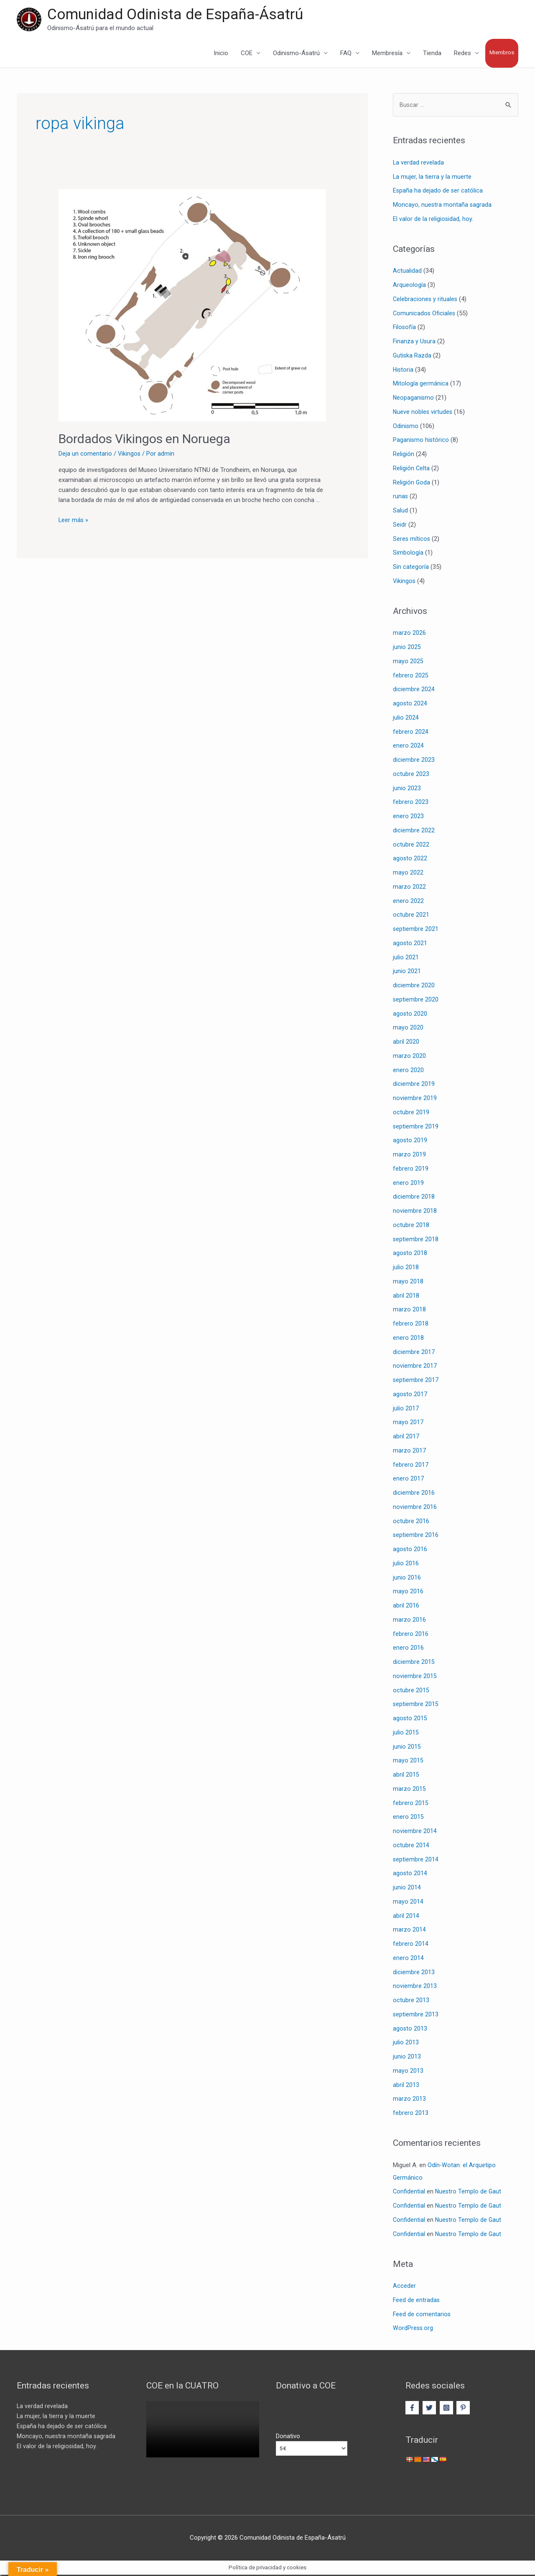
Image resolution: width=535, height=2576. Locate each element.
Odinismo (406, 427)
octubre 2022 (411, 845)
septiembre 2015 (416, 1705)
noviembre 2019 (415, 1099)
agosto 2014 (410, 1874)
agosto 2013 (410, 2029)
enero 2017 (408, 1479)
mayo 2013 (408, 2072)
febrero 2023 (410, 803)
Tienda (432, 54)
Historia (403, 370)
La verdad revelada (418, 163)
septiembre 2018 (416, 1240)
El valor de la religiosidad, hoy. (433, 220)
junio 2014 (407, 1888)
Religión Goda (412, 483)
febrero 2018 (410, 1325)
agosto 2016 (410, 1550)
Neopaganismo (414, 399)
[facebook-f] (413, 2409)
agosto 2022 (410, 859)
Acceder (404, 2287)
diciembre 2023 (414, 761)
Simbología (408, 554)
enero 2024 (408, 746)
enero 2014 (408, 1959)
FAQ (346, 54)
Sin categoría (411, 568)
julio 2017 (406, 1409)
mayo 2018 (408, 1282)
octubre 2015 (411, 1691)
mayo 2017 (408, 1423)
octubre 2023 (411, 775)
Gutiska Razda (412, 356)
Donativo (288, 2437)
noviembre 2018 (415, 1212)
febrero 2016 (410, 1634)
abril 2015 (406, 1776)
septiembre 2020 (416, 1000)
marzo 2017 (409, 1451)
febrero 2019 (410, 1170)
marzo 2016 (409, 1621)
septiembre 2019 (416, 1127)
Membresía (387, 54)
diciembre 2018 (414, 1198)
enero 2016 (408, 1649)
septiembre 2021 (416, 930)
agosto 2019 (410, 1141)
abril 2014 (406, 1916)
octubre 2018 (411, 1226)
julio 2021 (406, 958)
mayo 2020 (408, 1028)
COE (246, 54)
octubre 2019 (411, 1113)
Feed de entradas (417, 2301)
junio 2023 (407, 789)
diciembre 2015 (414, 1663)
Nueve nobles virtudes (423, 413)
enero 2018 (408, 1339)
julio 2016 (406, 1564)
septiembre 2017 (416, 1381)
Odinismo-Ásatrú (296, 54)
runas (400, 497)
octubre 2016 (411, 1522)
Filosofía (405, 328)
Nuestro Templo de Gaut (469, 2192)
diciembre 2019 (414, 1085)
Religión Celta (411, 469)
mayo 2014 (408, 1903)
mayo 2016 (408, 1592)
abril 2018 (406, 1296)
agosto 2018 (410, 1254)
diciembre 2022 (414, 831)
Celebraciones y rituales (426, 300)
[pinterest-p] (464, 2409)
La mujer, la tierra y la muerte (432, 177)
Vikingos (129, 454)
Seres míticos (412, 539)
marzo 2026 (409, 634)
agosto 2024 (410, 704)
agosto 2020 (410, 1014)
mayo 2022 (408, 873)
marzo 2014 (409, 1931)
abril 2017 (406, 1437)
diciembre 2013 (414, 1973)
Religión (403, 455)
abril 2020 (406, 1043)
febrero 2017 (410, 1465)
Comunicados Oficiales (424, 314)
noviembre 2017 (415, 1367)
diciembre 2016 (414, 1494)
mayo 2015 (408, 1761)
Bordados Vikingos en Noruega (144, 439)
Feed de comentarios (422, 2315)
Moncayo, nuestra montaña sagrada (442, 206)
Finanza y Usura (414, 342)
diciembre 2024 (414, 690)
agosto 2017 (410, 1395)
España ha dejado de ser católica (438, 191)
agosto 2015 (410, 1719)
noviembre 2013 (415, 1987)
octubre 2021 (411, 916)
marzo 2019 (409, 1155)
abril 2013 (406, 2085)
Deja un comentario (85, 454)
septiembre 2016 (416, 1536)
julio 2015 (406, 1733)
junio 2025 (407, 648)
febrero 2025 (410, 676)
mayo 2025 (408, 662)
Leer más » (74, 520)
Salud (400, 511)
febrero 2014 (410, 1945)
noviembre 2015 (415, 1677)
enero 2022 (408, 901)
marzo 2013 (409, 2100)
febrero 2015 (410, 1804)
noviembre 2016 (415, 1508)
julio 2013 (406, 2043)
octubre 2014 (411, 1846)
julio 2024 (406, 719)
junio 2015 (407, 1747)
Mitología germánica (420, 384)
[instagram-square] (447, 2409)
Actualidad (407, 272)
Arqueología (409, 286)
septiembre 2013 (416, 2015)
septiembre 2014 (416, 1860)
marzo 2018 (409, 1310)
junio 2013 (407, 2057)
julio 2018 (406, 1268)
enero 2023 (408, 817)
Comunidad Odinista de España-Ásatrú (175, 14)
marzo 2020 (409, 1057)
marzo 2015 (409, 1790)
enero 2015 (408, 1818)
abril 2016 (406, 1606)
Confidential (409, 2192)
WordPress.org (413, 2329)
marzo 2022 (409, 888)
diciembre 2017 (414, 1352)
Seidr (400, 526)
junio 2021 (407, 972)
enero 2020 (408, 1071)
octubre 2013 (411, 2001)
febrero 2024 (410, 732)
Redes (462, 54)
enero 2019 (408, 1183)
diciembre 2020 (414, 986)
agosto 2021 (410, 944)
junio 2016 (407, 1578)
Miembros (501, 53)
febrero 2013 (410, 2114)
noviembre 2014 (415, 1832)
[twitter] (430, 2409)
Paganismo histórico (421, 441)
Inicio (221, 54)
